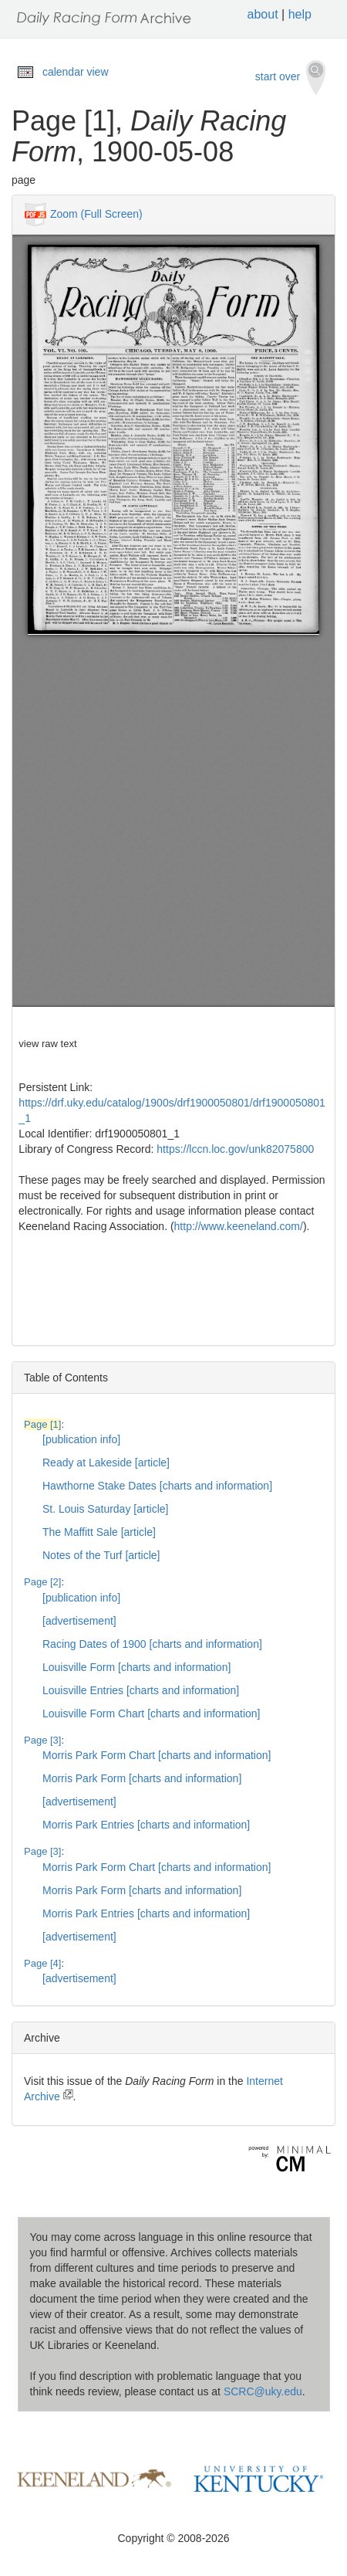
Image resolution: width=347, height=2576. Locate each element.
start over (290, 77)
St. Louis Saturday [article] (105, 1509)
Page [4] (42, 1963)
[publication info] (81, 1439)
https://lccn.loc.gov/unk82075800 (235, 1149)
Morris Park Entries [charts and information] (146, 1824)
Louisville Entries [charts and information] (140, 1690)
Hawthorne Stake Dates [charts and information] (157, 1486)
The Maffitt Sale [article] (99, 1532)
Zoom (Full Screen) (96, 213)
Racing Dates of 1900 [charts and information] (152, 1644)
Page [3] (42, 1740)
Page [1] (42, 1424)
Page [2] (42, 1582)
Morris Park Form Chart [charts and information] (156, 1755)
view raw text (47, 1043)
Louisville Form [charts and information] (136, 1667)
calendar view (75, 72)
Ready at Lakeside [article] (106, 1462)
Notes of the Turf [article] (101, 1555)
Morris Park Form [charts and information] (141, 1778)
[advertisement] (79, 1621)
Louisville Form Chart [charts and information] (151, 1713)
